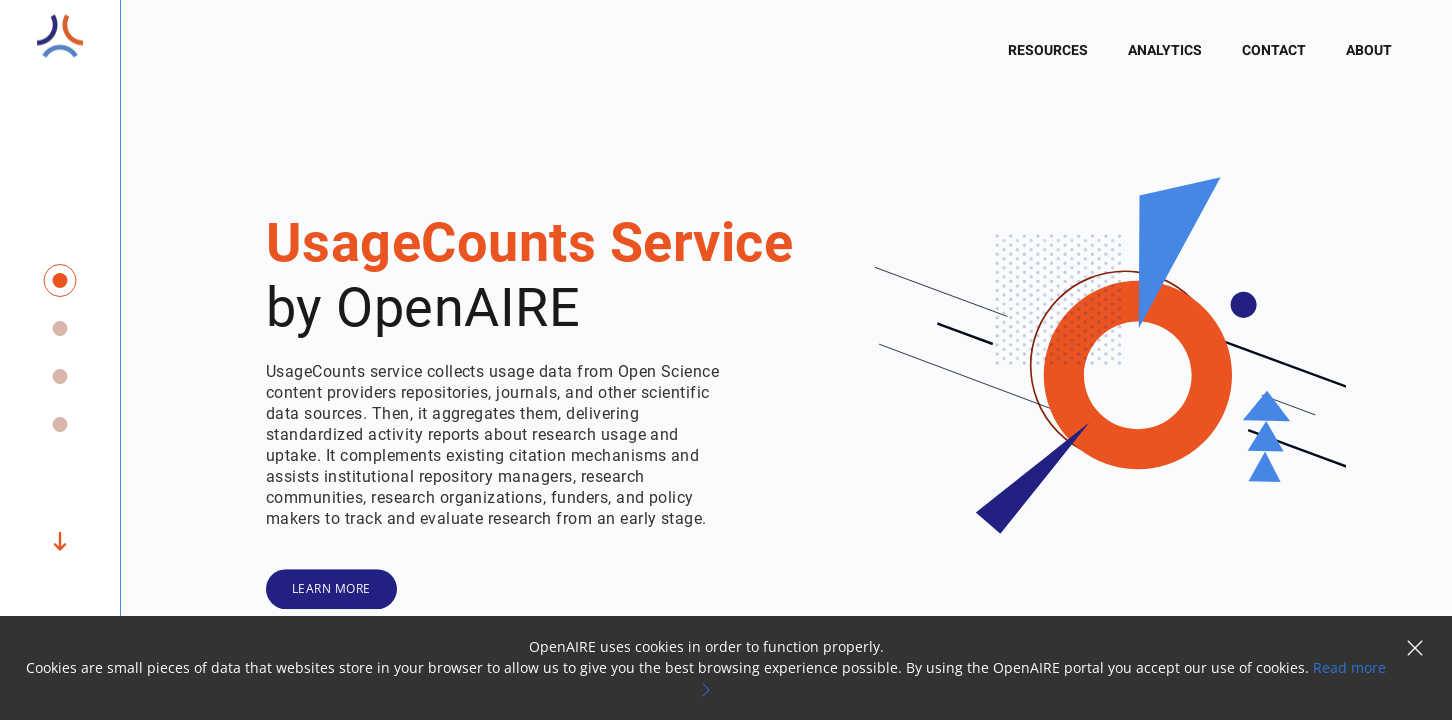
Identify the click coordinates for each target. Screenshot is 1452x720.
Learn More (331, 588)
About (1369, 50)
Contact (1274, 50)
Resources (1048, 50)
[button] (1415, 650)
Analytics (1165, 50)
